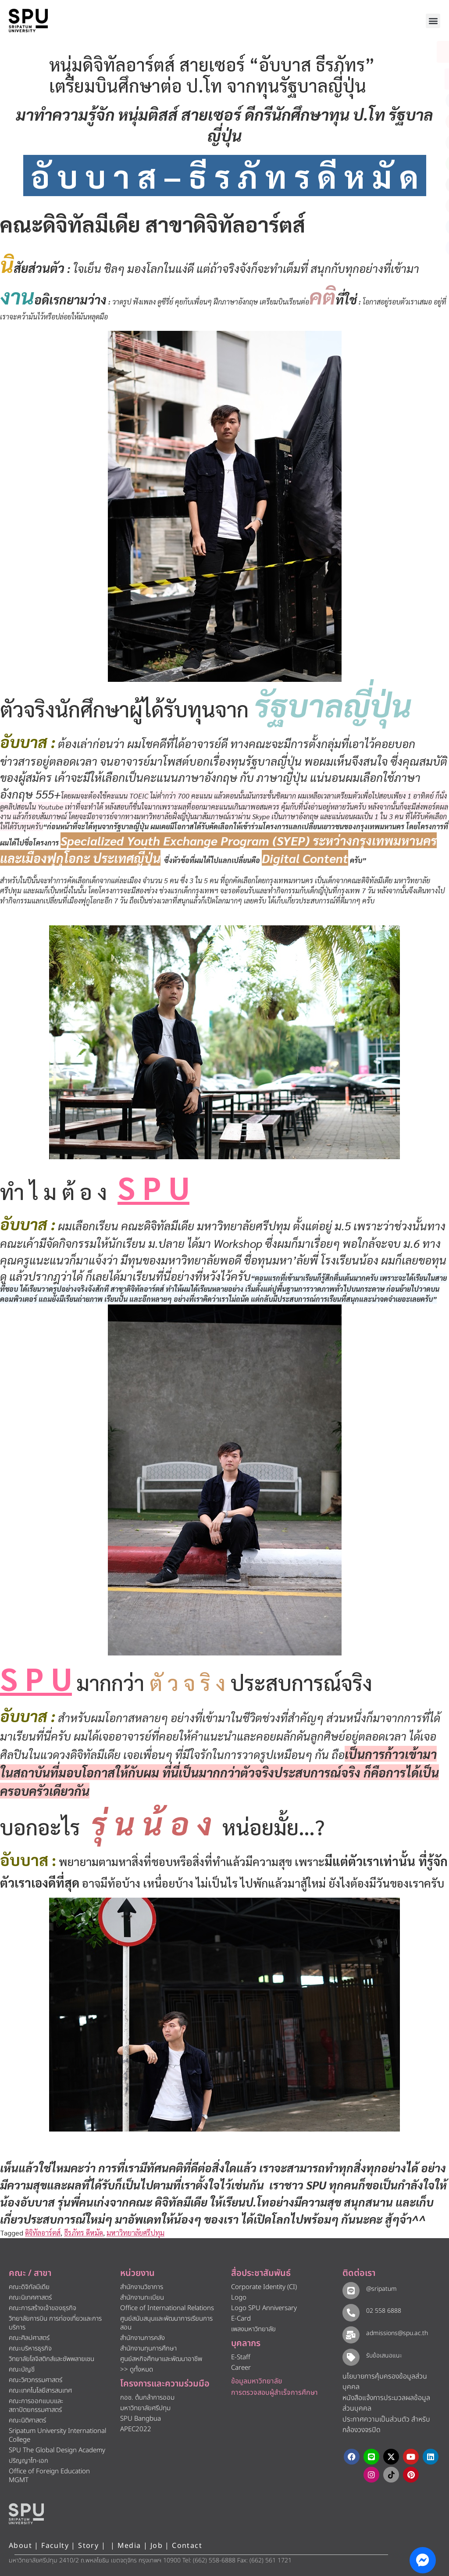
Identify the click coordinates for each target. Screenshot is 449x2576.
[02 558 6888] (350, 2312)
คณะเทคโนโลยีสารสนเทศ (40, 2391)
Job (156, 2545)
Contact (187, 2545)
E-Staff (240, 2357)
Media (130, 2545)
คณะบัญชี (22, 2370)
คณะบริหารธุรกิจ (30, 2348)
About (20, 2545)
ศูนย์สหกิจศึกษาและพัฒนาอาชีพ (161, 2359)
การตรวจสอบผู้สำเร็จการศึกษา (274, 2392)
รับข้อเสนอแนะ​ (383, 2355)
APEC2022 (135, 2429)
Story (88, 2545)
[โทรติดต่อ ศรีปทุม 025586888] (402, 79)
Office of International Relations (167, 2308)
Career (241, 2368)
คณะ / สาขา (30, 2273)
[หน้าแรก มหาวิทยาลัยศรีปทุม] (26, 2513)
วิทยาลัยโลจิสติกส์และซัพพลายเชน (51, 2359)
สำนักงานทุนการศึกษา (148, 2348)
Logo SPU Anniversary (264, 2308)
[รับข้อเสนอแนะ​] (350, 2357)
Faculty (55, 2545)
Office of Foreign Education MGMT (49, 2475)
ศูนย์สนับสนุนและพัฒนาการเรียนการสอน (166, 2323)
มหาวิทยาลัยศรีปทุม (135, 2232)
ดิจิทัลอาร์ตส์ (43, 2232)
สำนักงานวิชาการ (141, 2287)
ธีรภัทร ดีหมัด (83, 2232)
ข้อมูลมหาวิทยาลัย (256, 2381)
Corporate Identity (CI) (264, 2287)
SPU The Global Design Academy (57, 2450)
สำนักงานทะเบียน (142, 2298)
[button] (433, 21)
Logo (238, 2298)
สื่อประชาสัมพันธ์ (261, 2273)
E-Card (241, 2319)
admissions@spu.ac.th (396, 2333)
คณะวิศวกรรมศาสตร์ (35, 2380)
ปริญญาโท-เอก (28, 2461)
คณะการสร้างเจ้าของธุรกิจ (42, 2308)
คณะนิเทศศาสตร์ (30, 2298)
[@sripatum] (350, 2290)
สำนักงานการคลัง (142, 2338)
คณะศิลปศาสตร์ (29, 2338)
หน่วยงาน (137, 2273)
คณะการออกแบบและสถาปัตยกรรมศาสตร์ (36, 2405)
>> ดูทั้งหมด (136, 2370)
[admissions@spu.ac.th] (350, 2334)
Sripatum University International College (57, 2435)
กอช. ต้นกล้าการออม (147, 2398)
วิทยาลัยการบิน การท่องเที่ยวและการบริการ (55, 2323)
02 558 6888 (382, 2310)
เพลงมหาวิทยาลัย (253, 2329)
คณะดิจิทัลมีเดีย (29, 2287)
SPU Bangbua (140, 2419)
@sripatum (380, 2288)
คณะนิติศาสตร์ (27, 2420)
